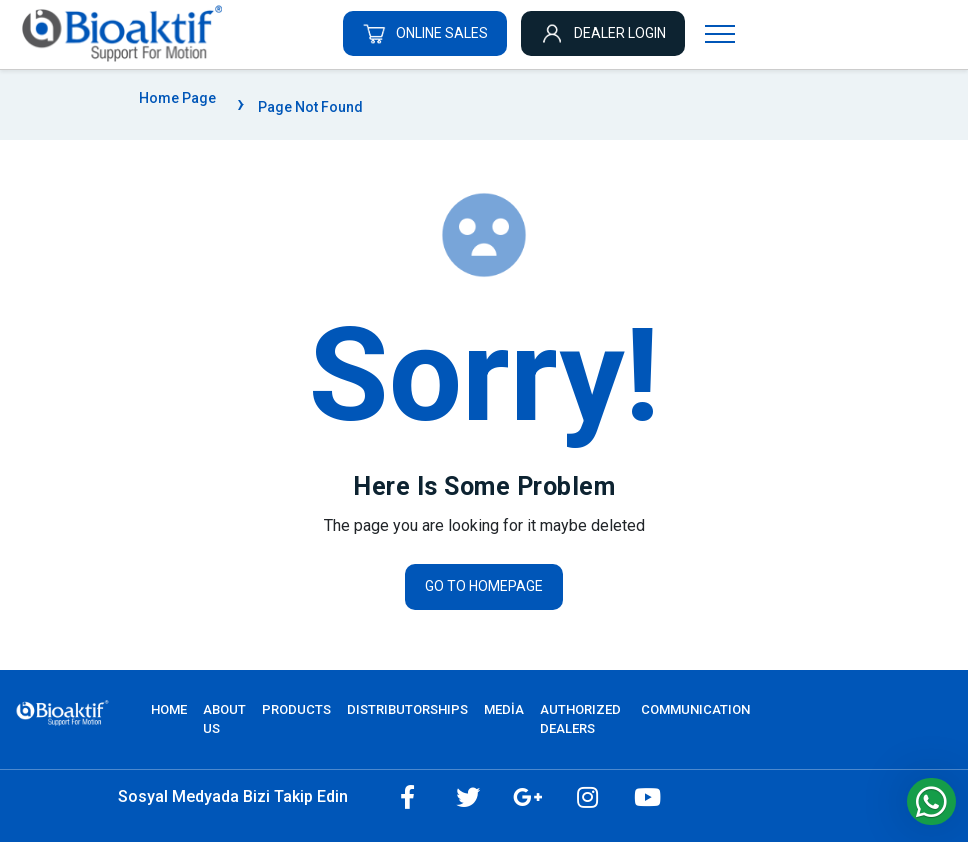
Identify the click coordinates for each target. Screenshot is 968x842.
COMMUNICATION (695, 709)
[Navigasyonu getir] (720, 33)
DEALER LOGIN (603, 33)
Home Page (177, 98)
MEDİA (504, 709)
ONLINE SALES (425, 33)
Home (169, 709)
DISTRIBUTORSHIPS (407, 709)
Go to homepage (484, 586)
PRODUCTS (296, 709)
